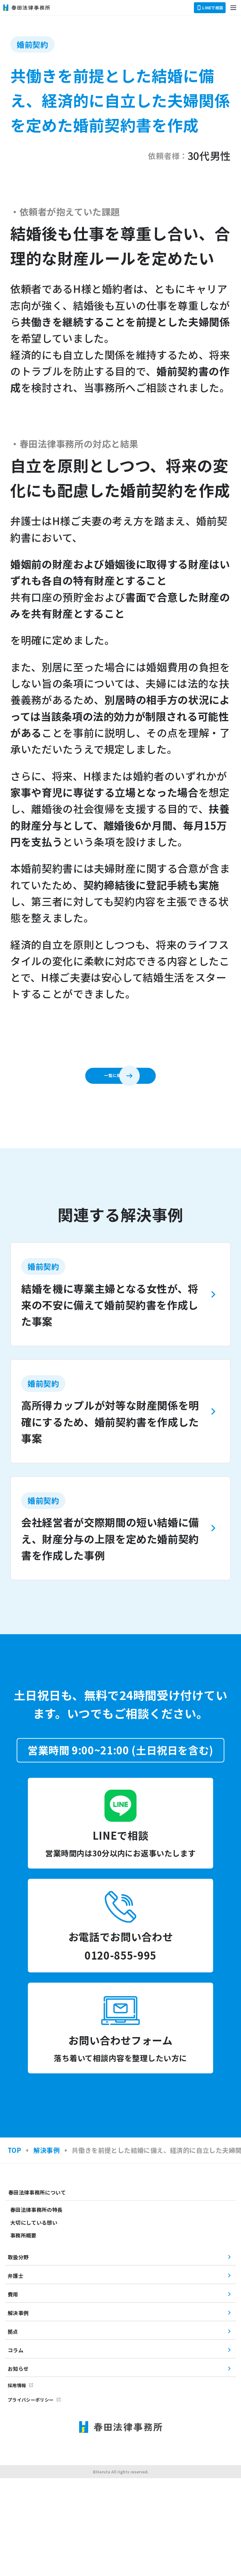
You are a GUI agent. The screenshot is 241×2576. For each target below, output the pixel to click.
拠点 (13, 2429)
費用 (13, 2392)
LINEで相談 (209, 7)
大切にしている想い (33, 2320)
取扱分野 (18, 2355)
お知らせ (18, 2466)
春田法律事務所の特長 (36, 2307)
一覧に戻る (107, 1082)
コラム (15, 2448)
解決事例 (18, 2410)
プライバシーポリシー (31, 2497)
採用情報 (17, 2483)
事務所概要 (23, 2333)
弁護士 (15, 2373)
